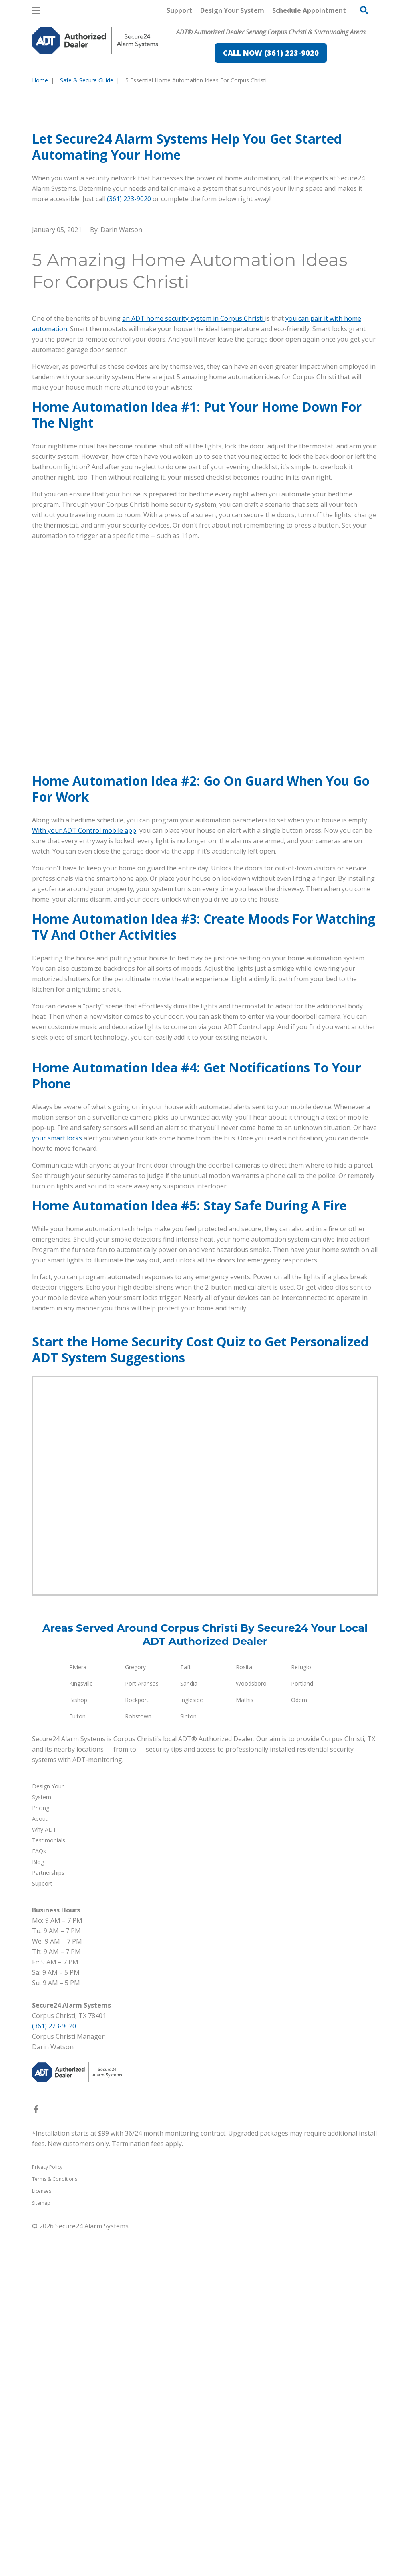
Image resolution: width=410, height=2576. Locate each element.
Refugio (301, 2012)
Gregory (135, 2012)
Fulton (77, 2061)
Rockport (137, 2044)
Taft (185, 2012)
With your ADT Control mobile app (84, 976)
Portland (302, 2028)
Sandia (188, 2028)
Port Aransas (142, 2028)
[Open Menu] (36, 10)
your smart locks (57, 1482)
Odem (299, 2044)
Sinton (188, 2061)
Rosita (244, 2012)
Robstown (138, 2061)
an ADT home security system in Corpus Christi (193, 464)
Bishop (78, 2044)
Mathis (244, 2044)
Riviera (77, 2012)
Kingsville (81, 2028)
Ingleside (191, 2044)
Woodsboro (251, 2028)
